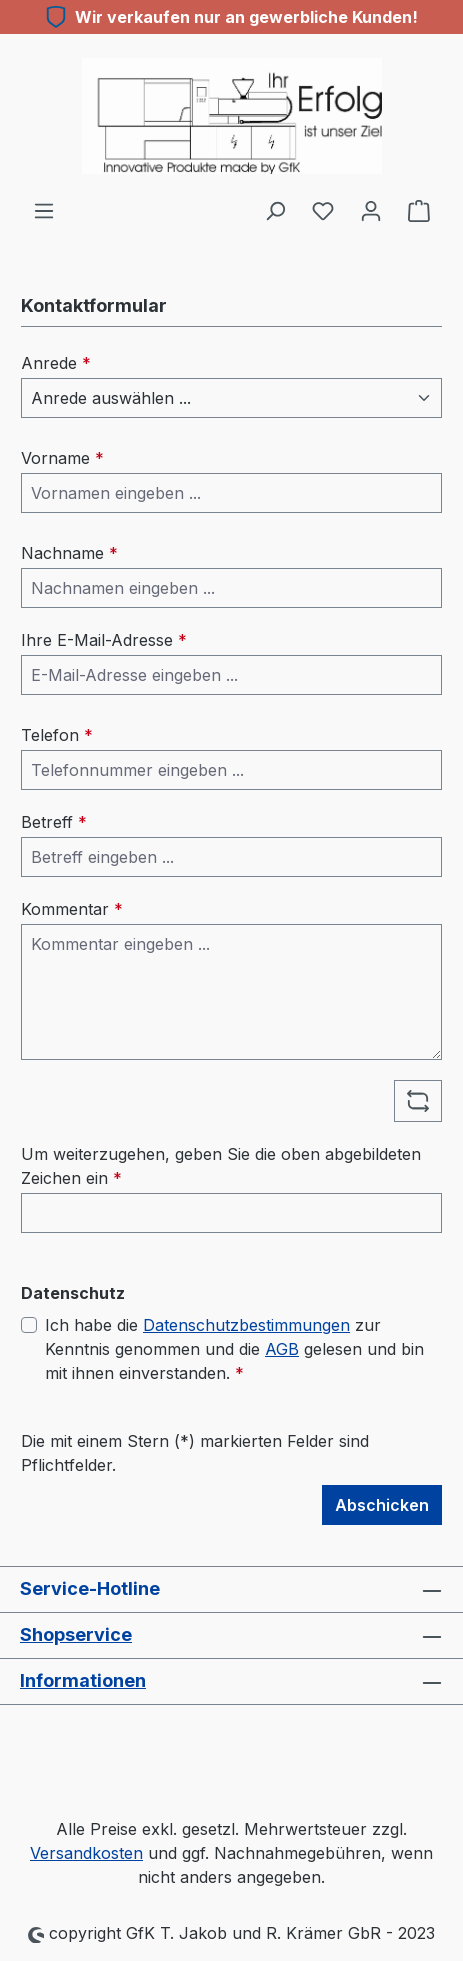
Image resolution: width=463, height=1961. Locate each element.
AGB (282, 1349)
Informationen (83, 1680)
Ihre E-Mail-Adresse (104, 640)
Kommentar (72, 909)
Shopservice (76, 1634)
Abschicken (382, 1505)
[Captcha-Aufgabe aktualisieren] (418, 1101)
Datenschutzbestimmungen (246, 1325)
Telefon (57, 735)
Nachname (69, 553)
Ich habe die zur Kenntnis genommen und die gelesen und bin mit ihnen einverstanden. (234, 1348)
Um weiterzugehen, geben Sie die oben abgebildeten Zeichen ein (221, 1166)
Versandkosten (86, 1853)
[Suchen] (275, 210)
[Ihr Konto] (371, 210)
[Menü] (44, 210)
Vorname (62, 458)
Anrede (56, 363)
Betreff (54, 822)
